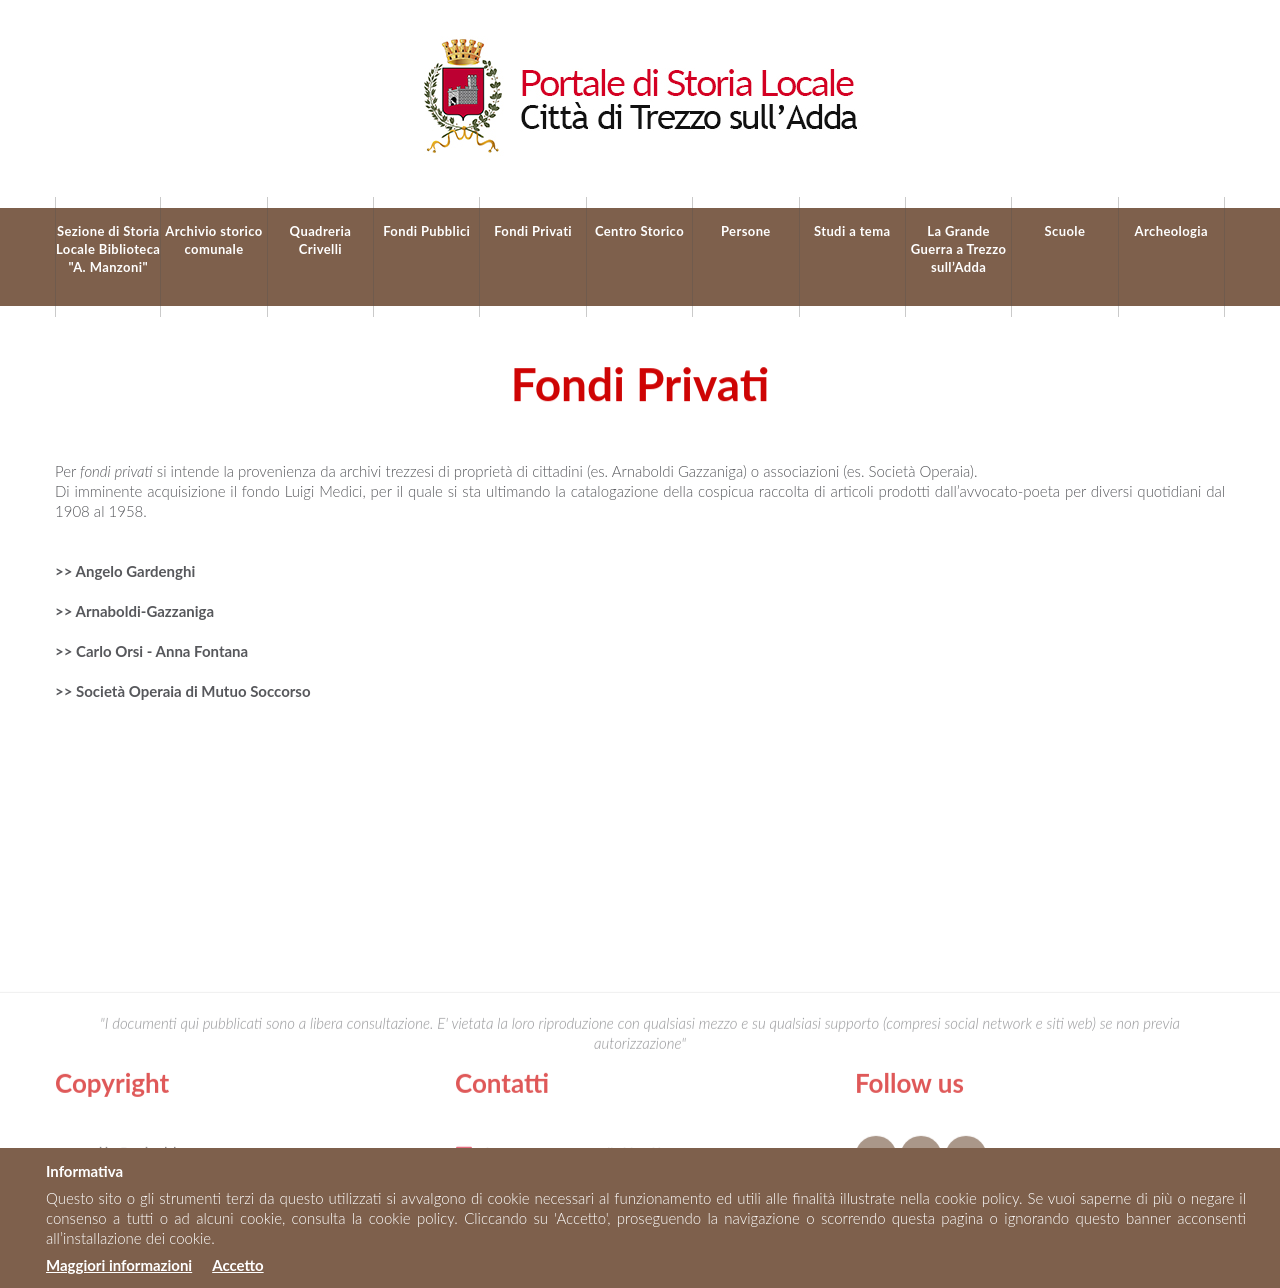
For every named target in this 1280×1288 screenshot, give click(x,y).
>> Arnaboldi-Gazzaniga (134, 611)
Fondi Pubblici (426, 231)
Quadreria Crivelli (321, 240)
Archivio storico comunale (213, 240)
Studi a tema (852, 231)
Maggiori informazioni (119, 1265)
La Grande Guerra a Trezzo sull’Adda (959, 249)
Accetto (237, 1265)
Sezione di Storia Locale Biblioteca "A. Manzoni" (108, 249)
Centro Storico (639, 231)
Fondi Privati (533, 231)
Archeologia (1171, 231)
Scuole (1065, 231)
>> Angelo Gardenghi (125, 571)
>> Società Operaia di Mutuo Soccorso (183, 691)
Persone (746, 231)
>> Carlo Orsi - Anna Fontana (151, 651)
